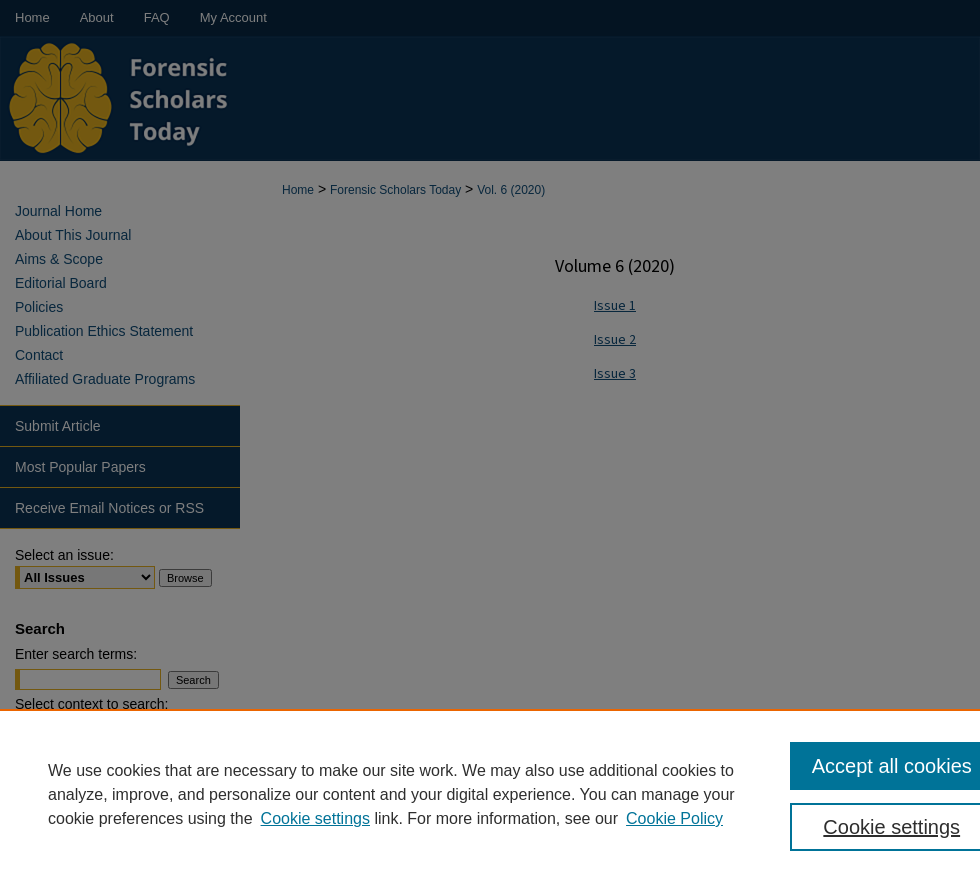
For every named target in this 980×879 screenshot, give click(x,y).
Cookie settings (315, 818)
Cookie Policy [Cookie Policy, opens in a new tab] (674, 818)
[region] (490, 794)
